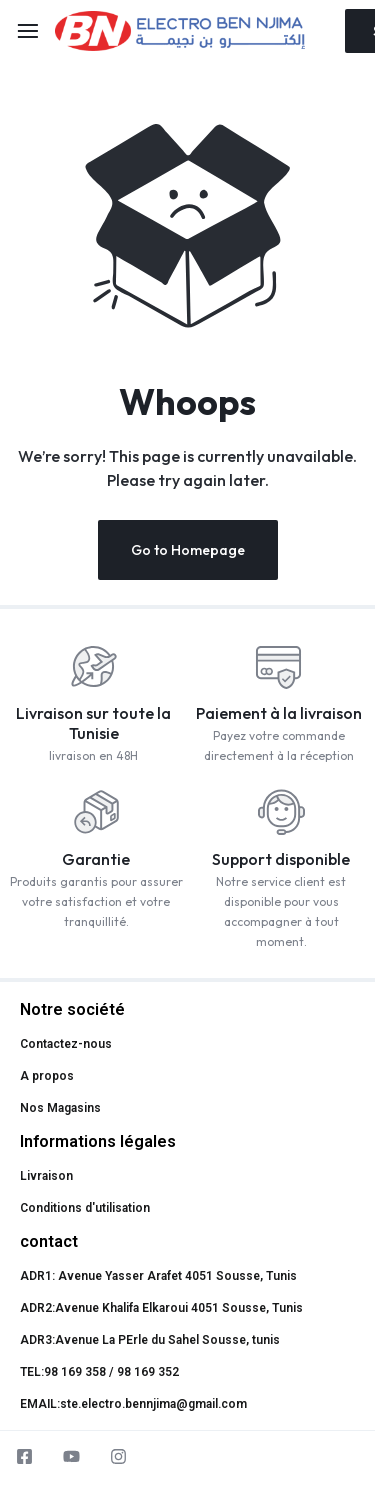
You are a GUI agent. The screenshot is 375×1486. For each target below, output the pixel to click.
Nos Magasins (60, 1108)
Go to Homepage (188, 550)
